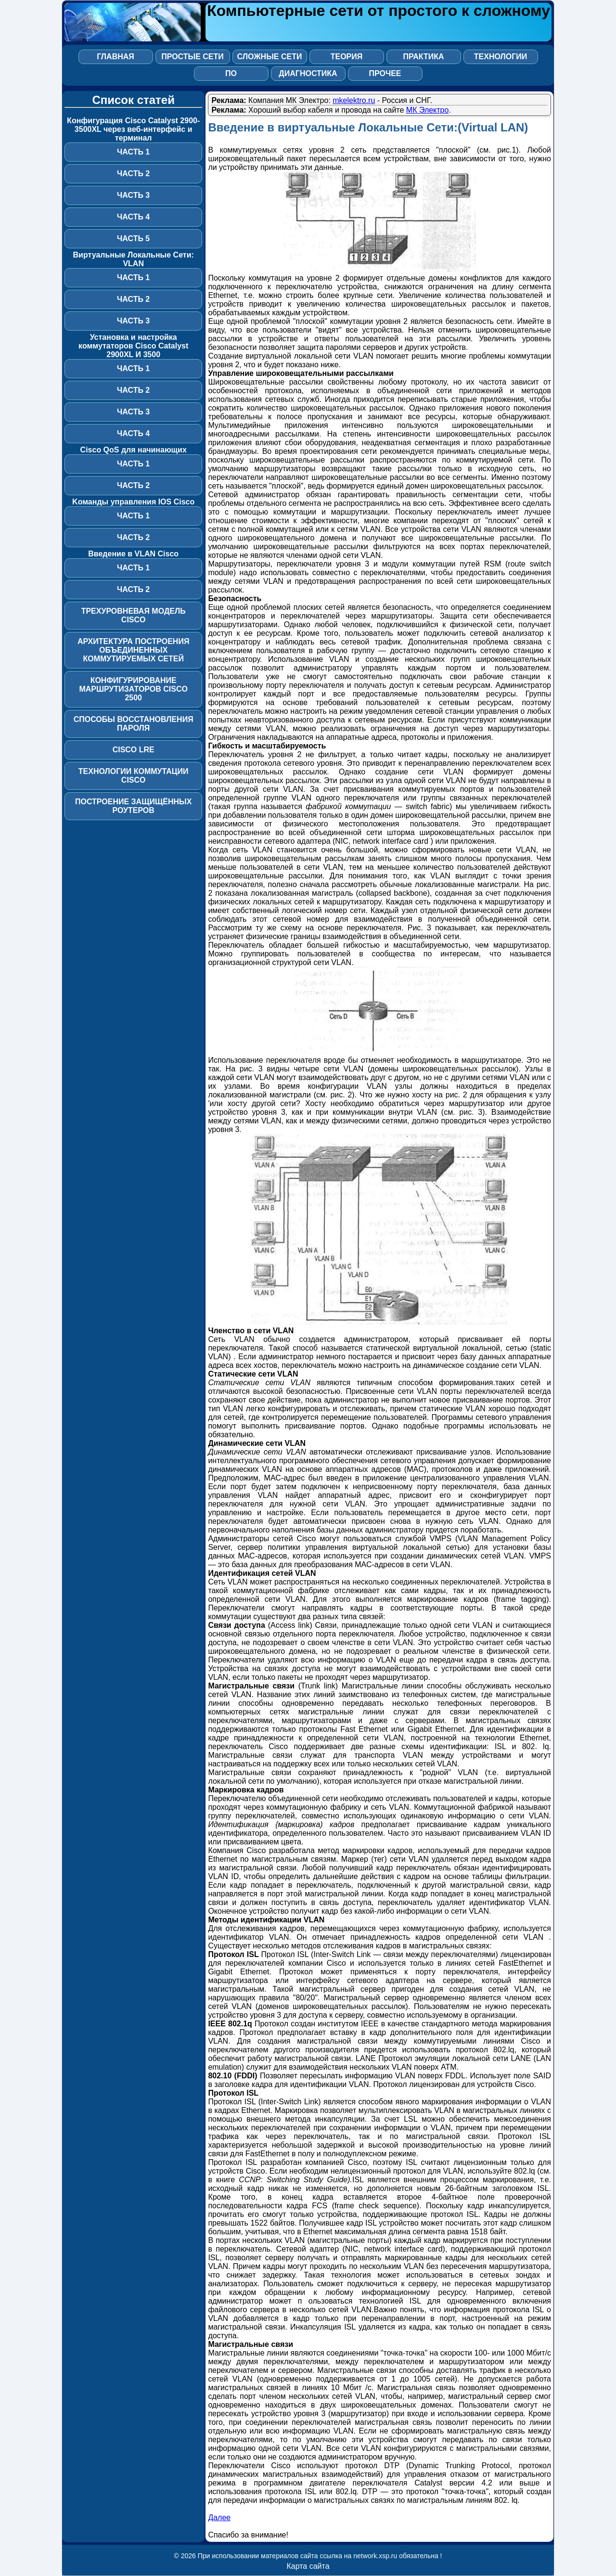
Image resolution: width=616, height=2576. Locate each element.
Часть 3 (133, 195)
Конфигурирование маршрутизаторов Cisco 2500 (133, 689)
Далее (219, 2517)
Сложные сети (269, 56)
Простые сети (192, 56)
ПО (231, 73)
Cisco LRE (133, 750)
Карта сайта (307, 2566)
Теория (347, 56)
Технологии (500, 56)
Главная (115, 56)
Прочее (385, 73)
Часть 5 (133, 238)
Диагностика (308, 73)
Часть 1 (133, 152)
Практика (423, 56)
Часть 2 (133, 173)
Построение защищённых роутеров (133, 806)
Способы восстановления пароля (133, 723)
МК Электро (427, 110)
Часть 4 (133, 217)
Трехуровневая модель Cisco (133, 615)
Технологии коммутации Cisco (133, 775)
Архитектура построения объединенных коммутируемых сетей (133, 650)
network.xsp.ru (375, 2556)
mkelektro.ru (354, 100)
